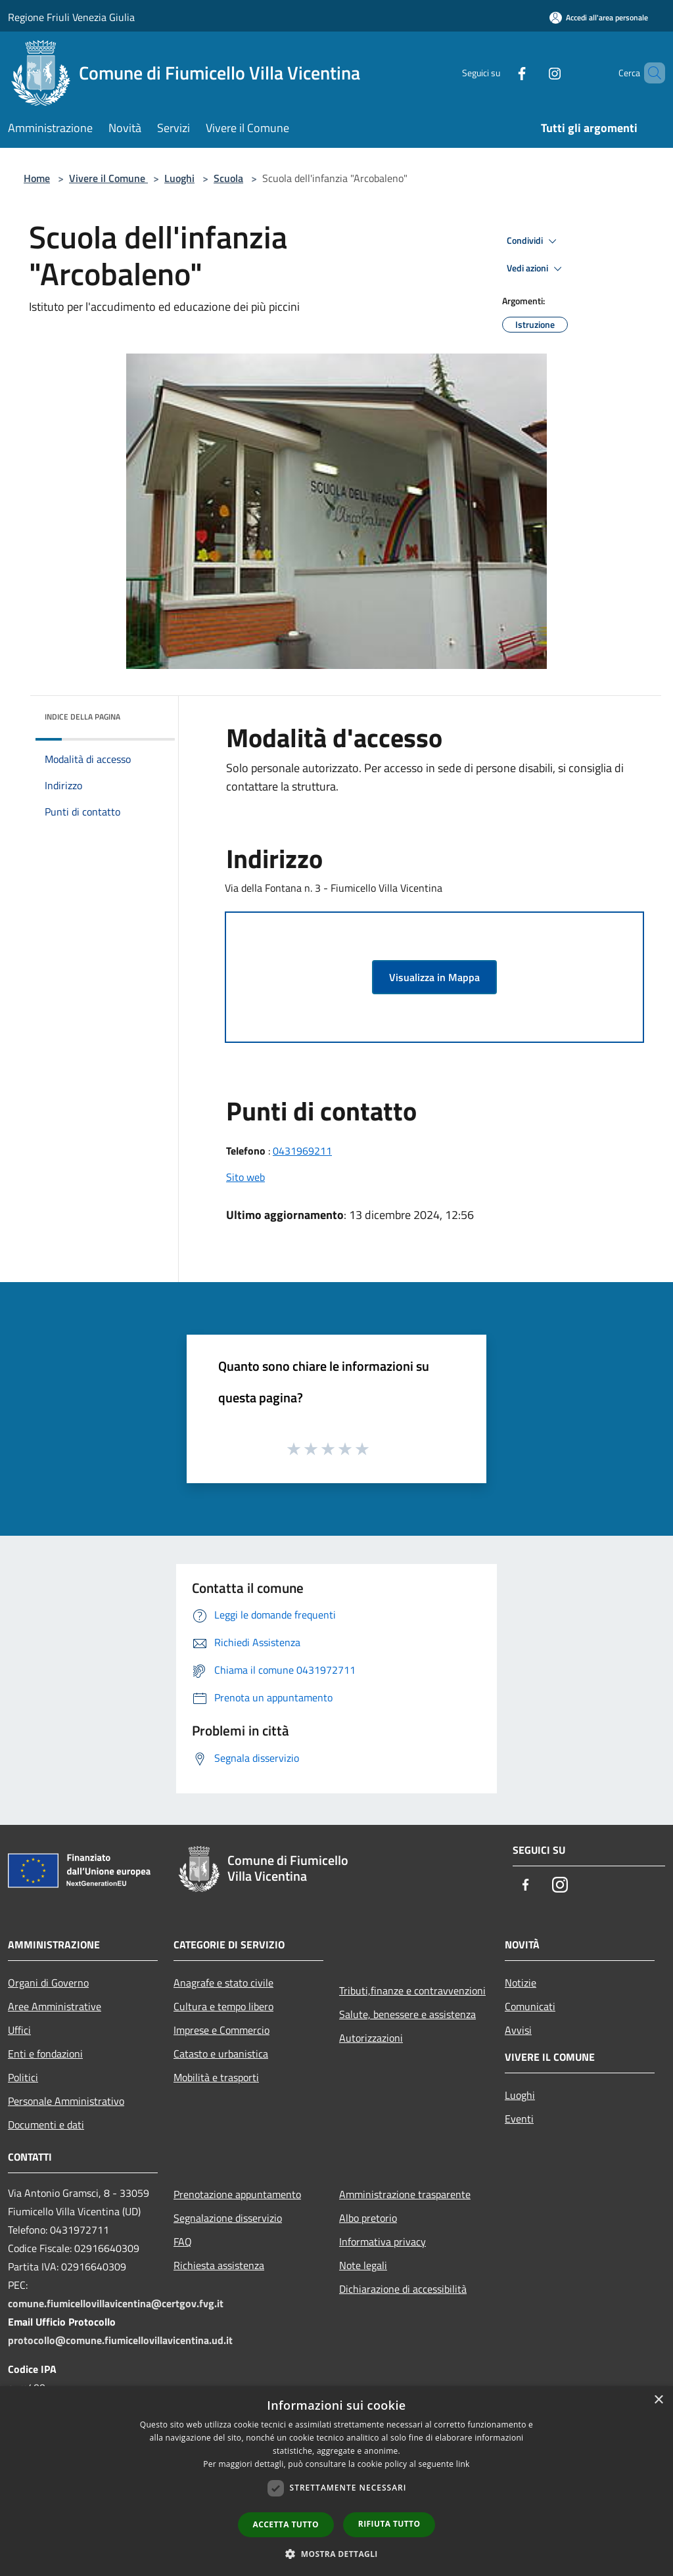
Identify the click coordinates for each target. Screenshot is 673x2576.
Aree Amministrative (54, 2006)
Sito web (245, 1177)
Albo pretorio (368, 2218)
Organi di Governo (48, 1982)
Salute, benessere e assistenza (407, 2014)
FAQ (183, 2241)
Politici (23, 2077)
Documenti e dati (46, 2124)
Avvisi (518, 2030)
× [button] (658, 2400)
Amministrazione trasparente (405, 2194)
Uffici (19, 2030)
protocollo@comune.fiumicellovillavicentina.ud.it (120, 2340)
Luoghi (179, 178)
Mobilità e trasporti (216, 2077)
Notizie (520, 1982)
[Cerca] (649, 73)
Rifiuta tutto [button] (389, 2523)
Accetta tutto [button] (286, 2524)
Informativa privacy (382, 2241)
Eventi (519, 2119)
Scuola (228, 178)
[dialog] (336, 2481)
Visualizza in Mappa (434, 977)
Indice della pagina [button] (82, 716)
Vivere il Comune (108, 178)
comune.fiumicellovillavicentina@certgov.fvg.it (115, 2303)
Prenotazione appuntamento (237, 2194)
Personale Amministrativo (66, 2101)
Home (37, 178)
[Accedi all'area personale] (598, 17)
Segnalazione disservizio (228, 2218)
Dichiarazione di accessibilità (403, 2289)
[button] (336, 2553)
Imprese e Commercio (221, 2030)
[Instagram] (532, 72)
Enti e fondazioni (45, 2053)
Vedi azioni (536, 269)
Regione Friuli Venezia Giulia (71, 17)
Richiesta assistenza (219, 2265)
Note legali (363, 2265)
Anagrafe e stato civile (223, 1982)
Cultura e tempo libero (223, 2006)
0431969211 (302, 1151)
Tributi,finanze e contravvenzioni (412, 1990)
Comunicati (530, 2006)
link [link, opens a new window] (463, 2464)
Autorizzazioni (371, 2038)
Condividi (534, 241)
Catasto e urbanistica (221, 2053)
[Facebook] (499, 72)
